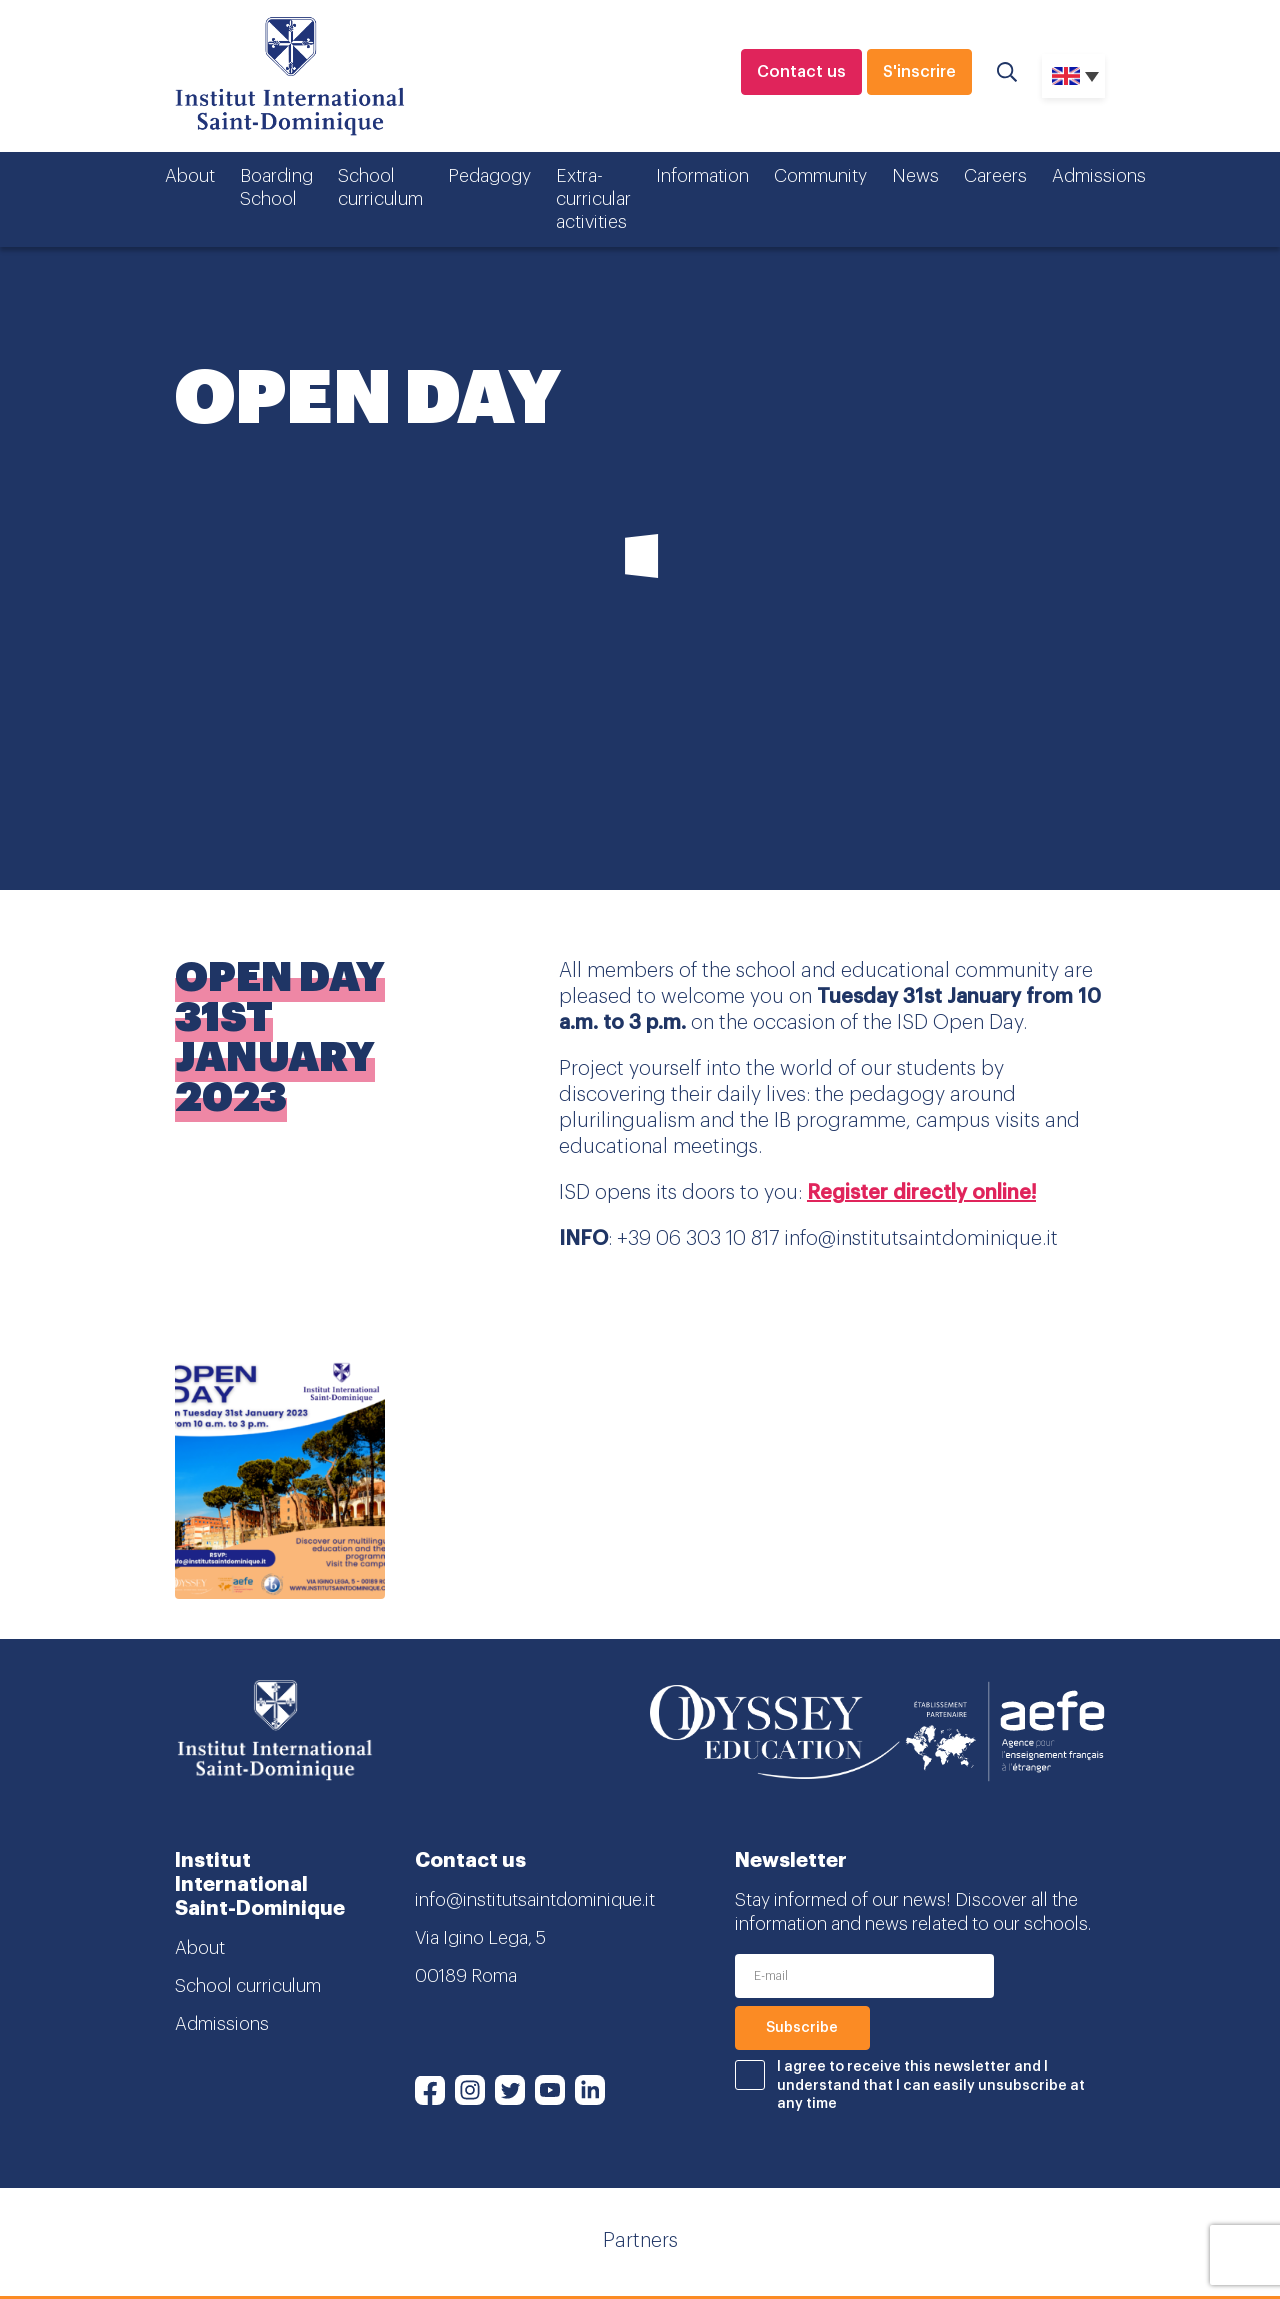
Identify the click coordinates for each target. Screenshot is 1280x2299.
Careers (995, 176)
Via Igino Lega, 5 (480, 1938)
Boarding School (276, 187)
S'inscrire (919, 72)
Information (702, 176)
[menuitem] (1073, 76)
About (190, 176)
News (915, 176)
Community (820, 176)
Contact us (801, 72)
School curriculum (380, 187)
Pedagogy (489, 176)
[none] (1073, 76)
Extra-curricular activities (593, 199)
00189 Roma (466, 1976)
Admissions (1099, 176)
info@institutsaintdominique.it (535, 1900)
